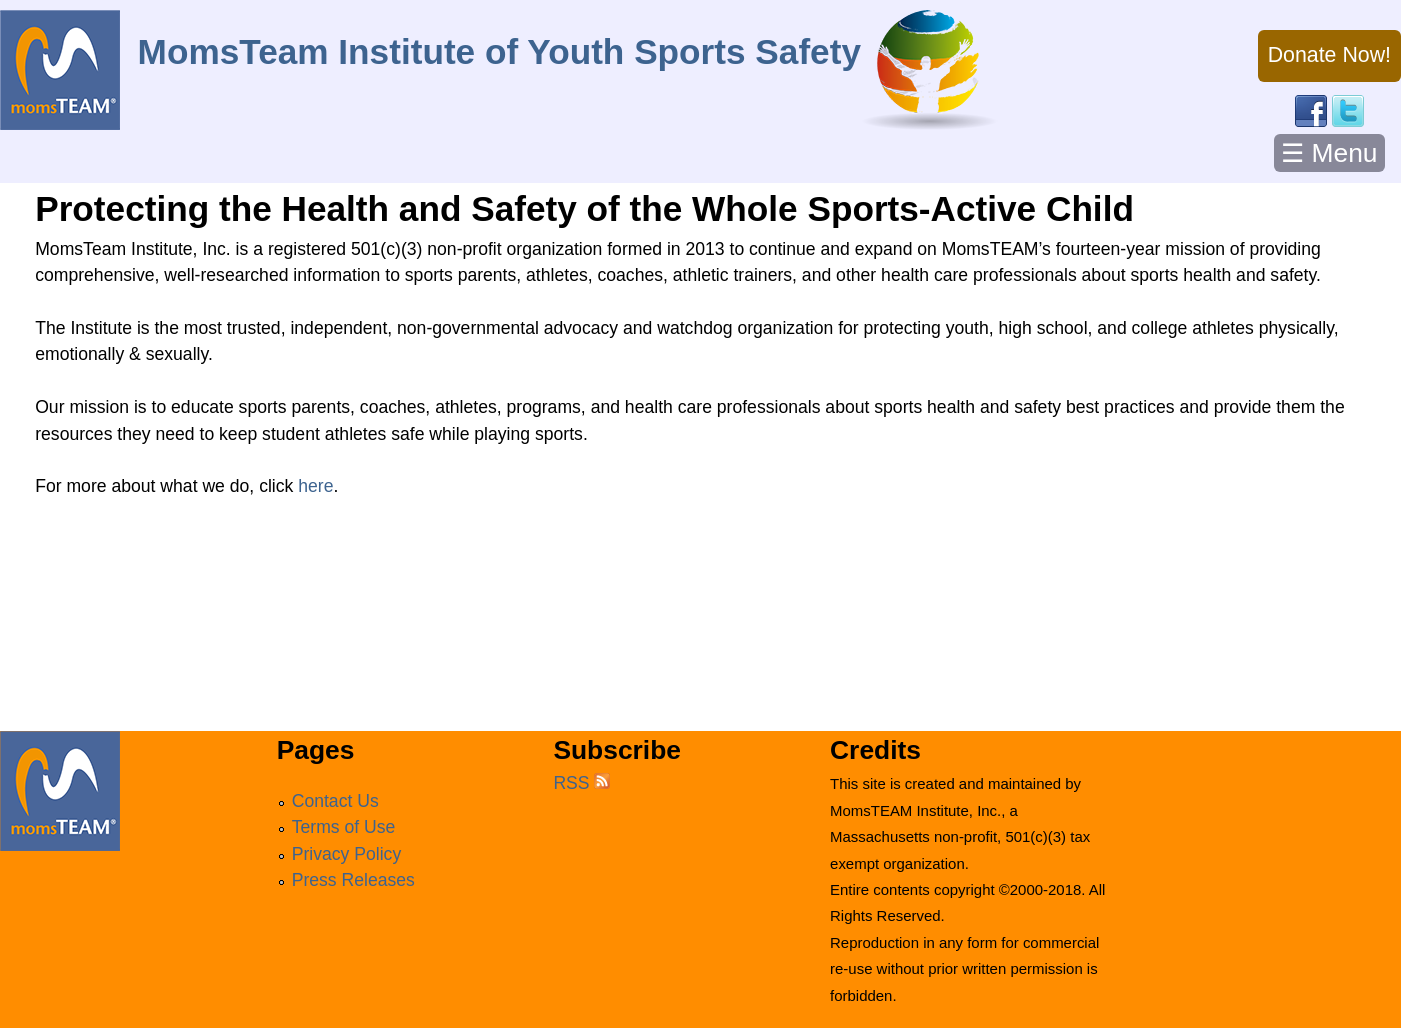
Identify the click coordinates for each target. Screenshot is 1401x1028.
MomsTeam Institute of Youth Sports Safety (499, 51)
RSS (581, 783)
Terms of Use (344, 827)
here (315, 486)
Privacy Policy (347, 854)
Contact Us (335, 801)
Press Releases (353, 880)
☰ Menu (1329, 153)
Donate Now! (1329, 55)
